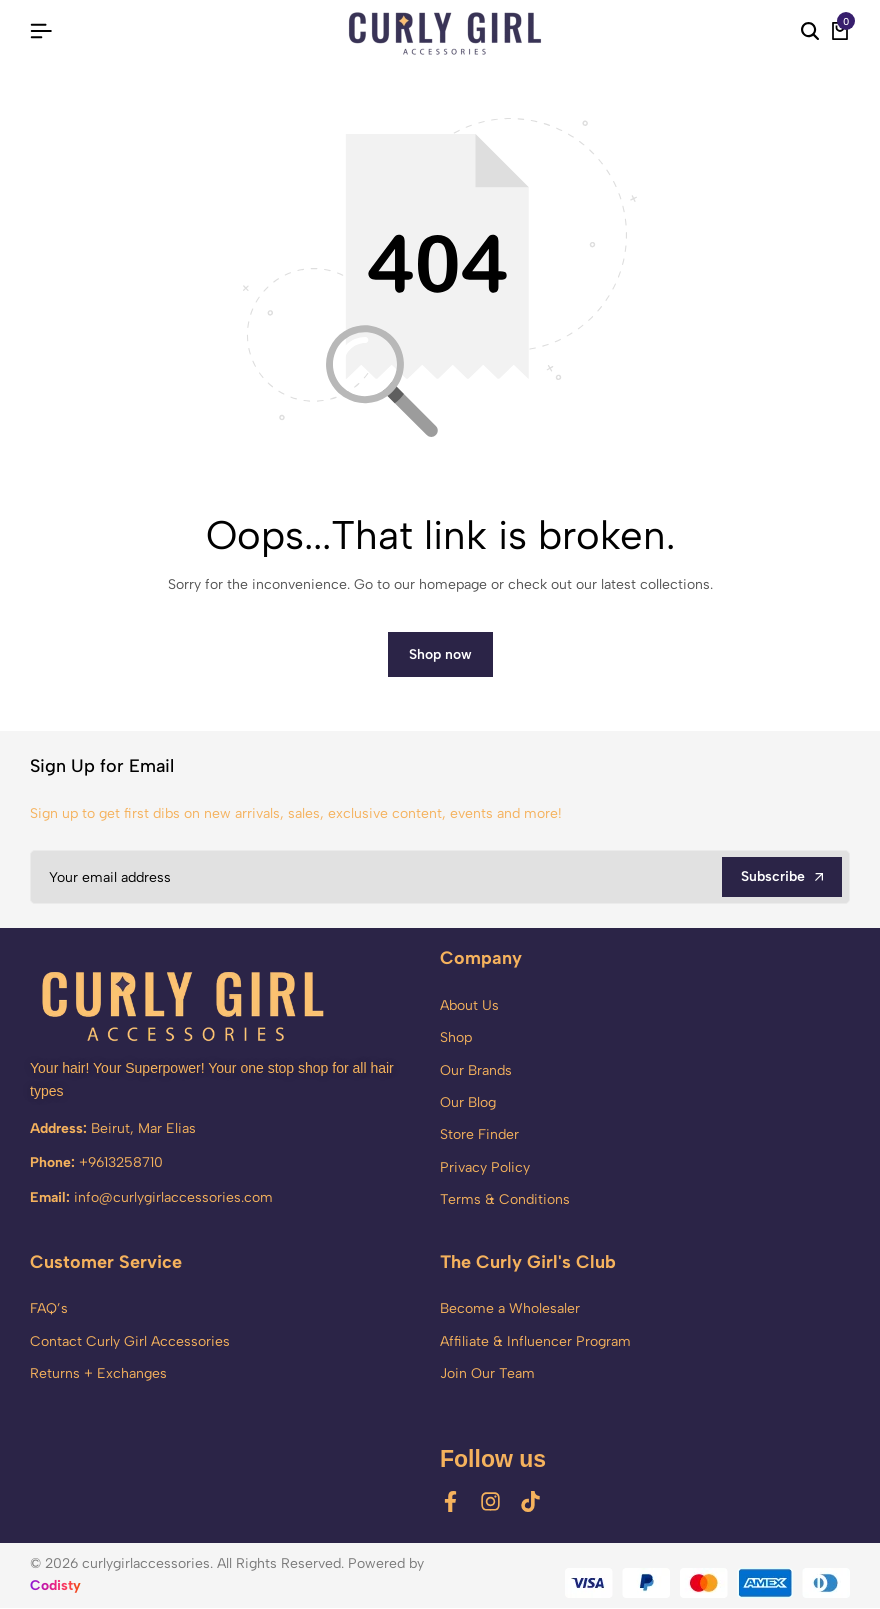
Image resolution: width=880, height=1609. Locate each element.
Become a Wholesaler (510, 1309)
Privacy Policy (485, 1168)
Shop (456, 1039)
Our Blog (468, 1103)
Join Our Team (487, 1374)
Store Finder (479, 1136)
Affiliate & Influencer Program (535, 1342)
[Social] (450, 1503)
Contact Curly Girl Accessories (130, 1342)
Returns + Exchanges (98, 1374)
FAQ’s (49, 1309)
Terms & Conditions (505, 1201)
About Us (469, 1006)
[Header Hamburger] (41, 31)
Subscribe (782, 877)
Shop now (440, 655)
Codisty (55, 1586)
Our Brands (476, 1071)
